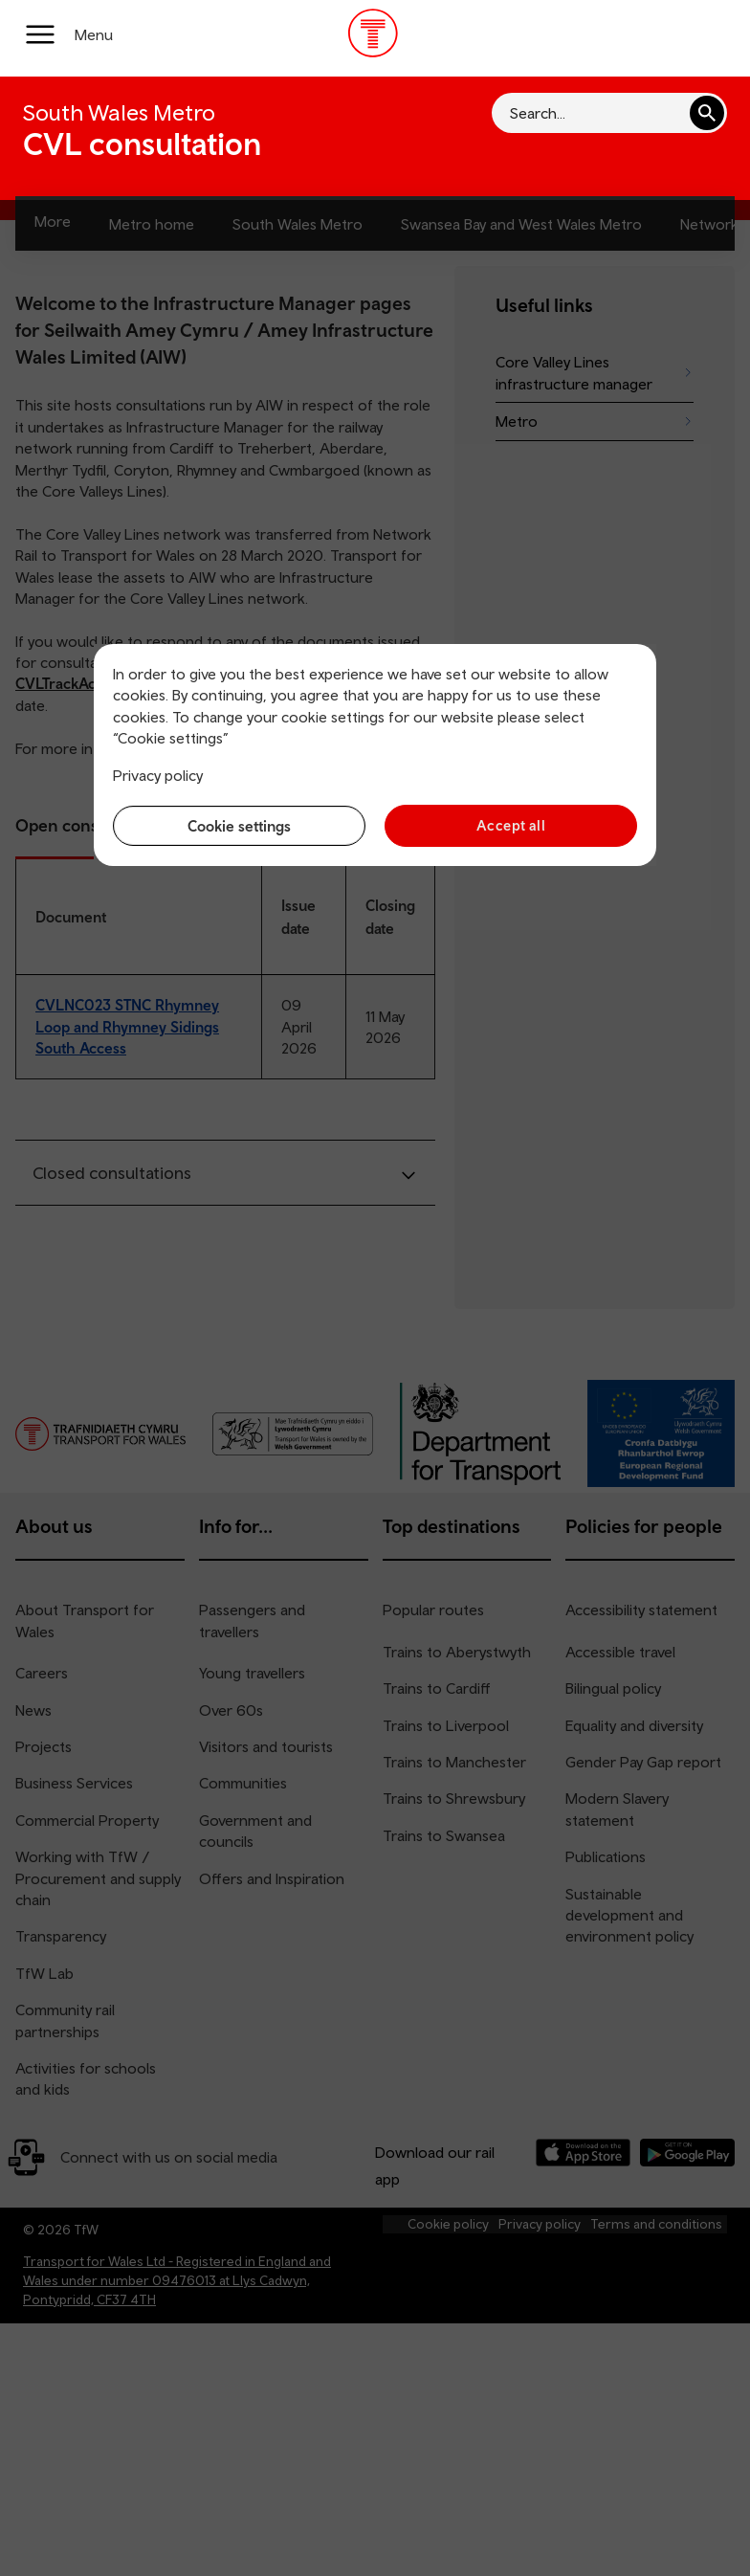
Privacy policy (158, 775)
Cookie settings (239, 825)
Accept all (511, 825)
